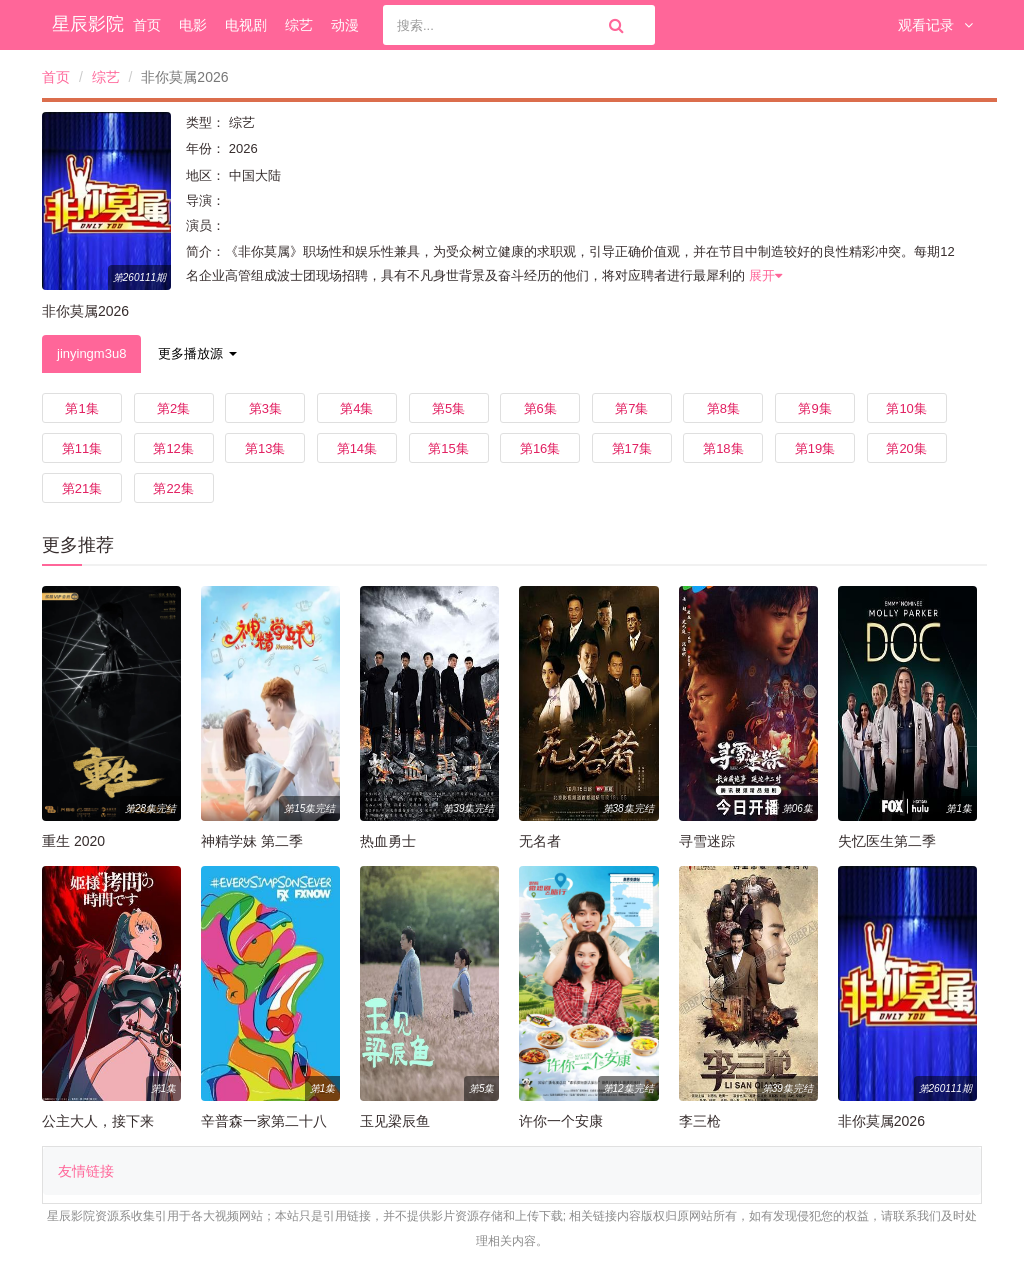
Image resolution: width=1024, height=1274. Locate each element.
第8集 (723, 408)
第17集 (632, 448)
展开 (765, 275)
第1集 (81, 408)
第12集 (173, 448)
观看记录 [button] (935, 25)
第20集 (906, 448)
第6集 (540, 408)
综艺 (299, 25)
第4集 (356, 408)
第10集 (906, 408)
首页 (147, 25)
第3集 (265, 408)
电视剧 (246, 25)
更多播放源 (197, 353)
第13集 (265, 448)
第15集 (448, 448)
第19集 (815, 448)
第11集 (82, 448)
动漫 (345, 25)
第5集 (448, 408)
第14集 (357, 448)
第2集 (173, 408)
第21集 (82, 488)
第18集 (723, 448)
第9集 (814, 408)
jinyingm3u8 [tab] (91, 353)
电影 (193, 25)
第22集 (173, 488)
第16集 (540, 448)
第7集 (631, 408)
